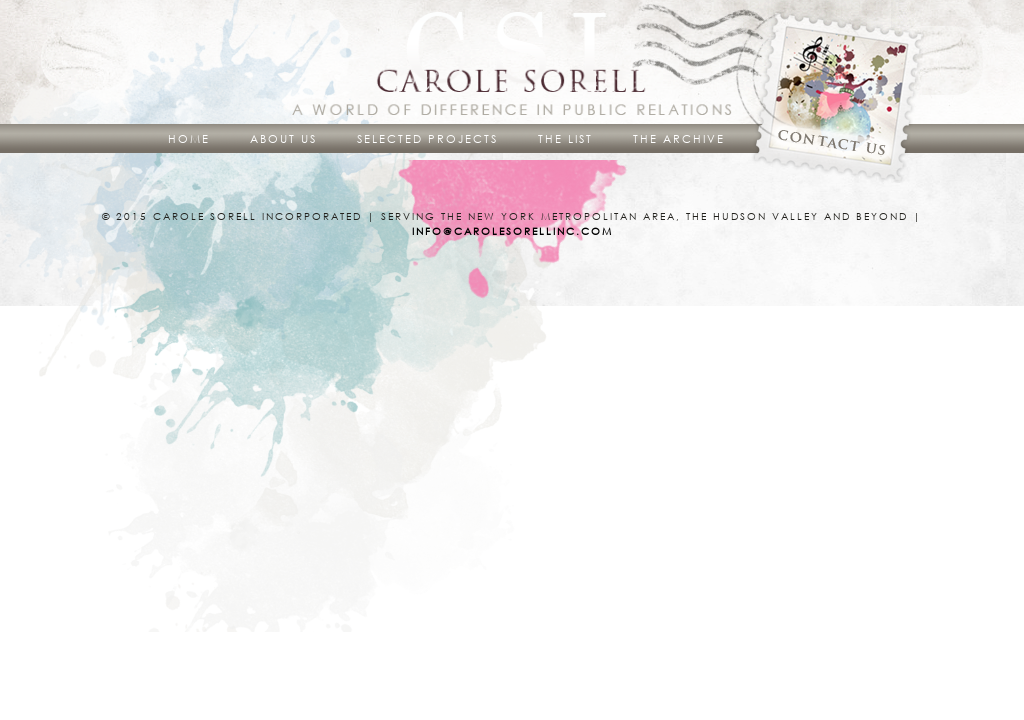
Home (189, 139)
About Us (283, 139)
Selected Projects (427, 139)
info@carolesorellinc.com (512, 231)
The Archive (679, 139)
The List (565, 139)
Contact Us (842, 98)
